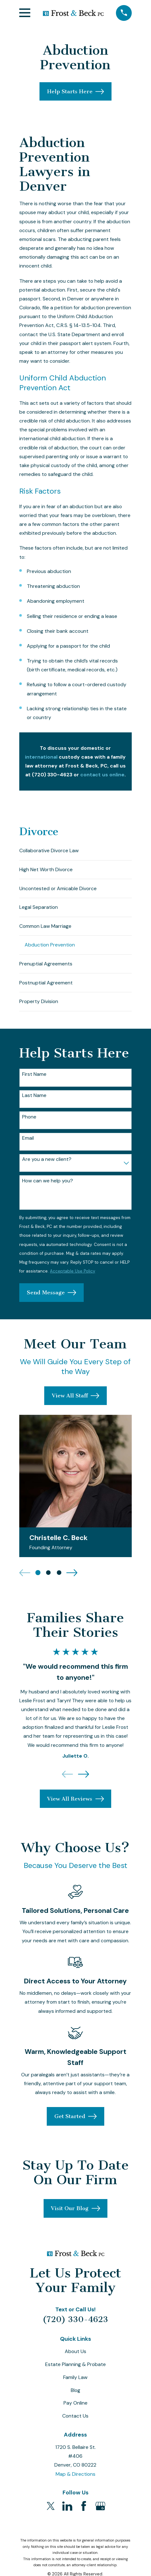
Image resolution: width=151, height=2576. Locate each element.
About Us (75, 2354)
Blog (75, 2393)
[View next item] (71, 1575)
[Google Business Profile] (100, 2509)
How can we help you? (47, 1184)
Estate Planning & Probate (75, 2367)
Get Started (75, 2120)
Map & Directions (75, 2477)
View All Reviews (75, 1802)
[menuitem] (75, 851)
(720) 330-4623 (75, 2322)
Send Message (51, 1296)
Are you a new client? (46, 1163)
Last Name (34, 1099)
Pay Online (75, 2406)
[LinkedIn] (67, 2509)
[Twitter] (51, 2509)
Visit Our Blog (75, 2212)
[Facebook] (84, 2509)
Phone (29, 1120)
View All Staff (75, 1399)
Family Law (75, 2380)
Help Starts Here (75, 91)
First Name (34, 1077)
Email (28, 1141)
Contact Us (75, 2419)
